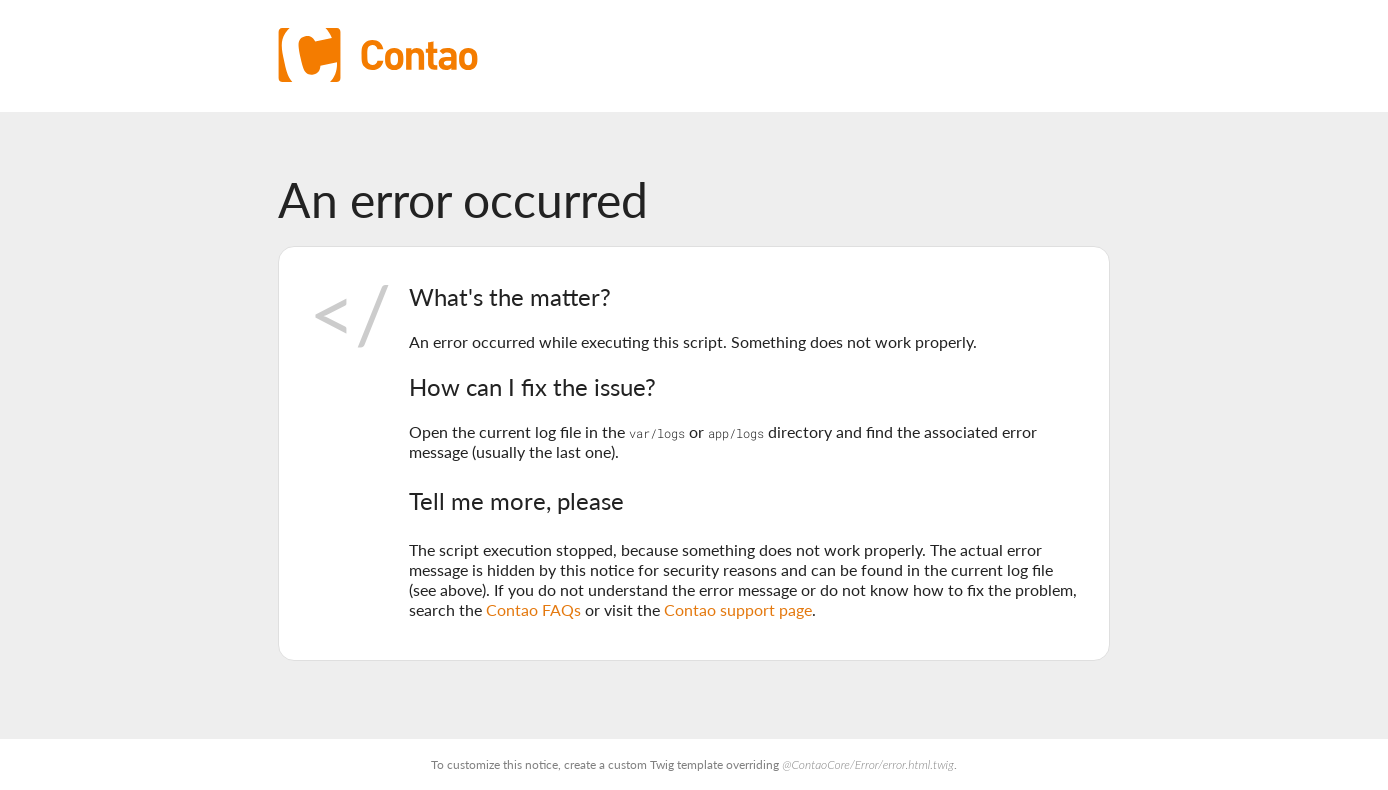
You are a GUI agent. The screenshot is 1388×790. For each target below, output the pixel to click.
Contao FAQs (533, 609)
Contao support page (738, 609)
